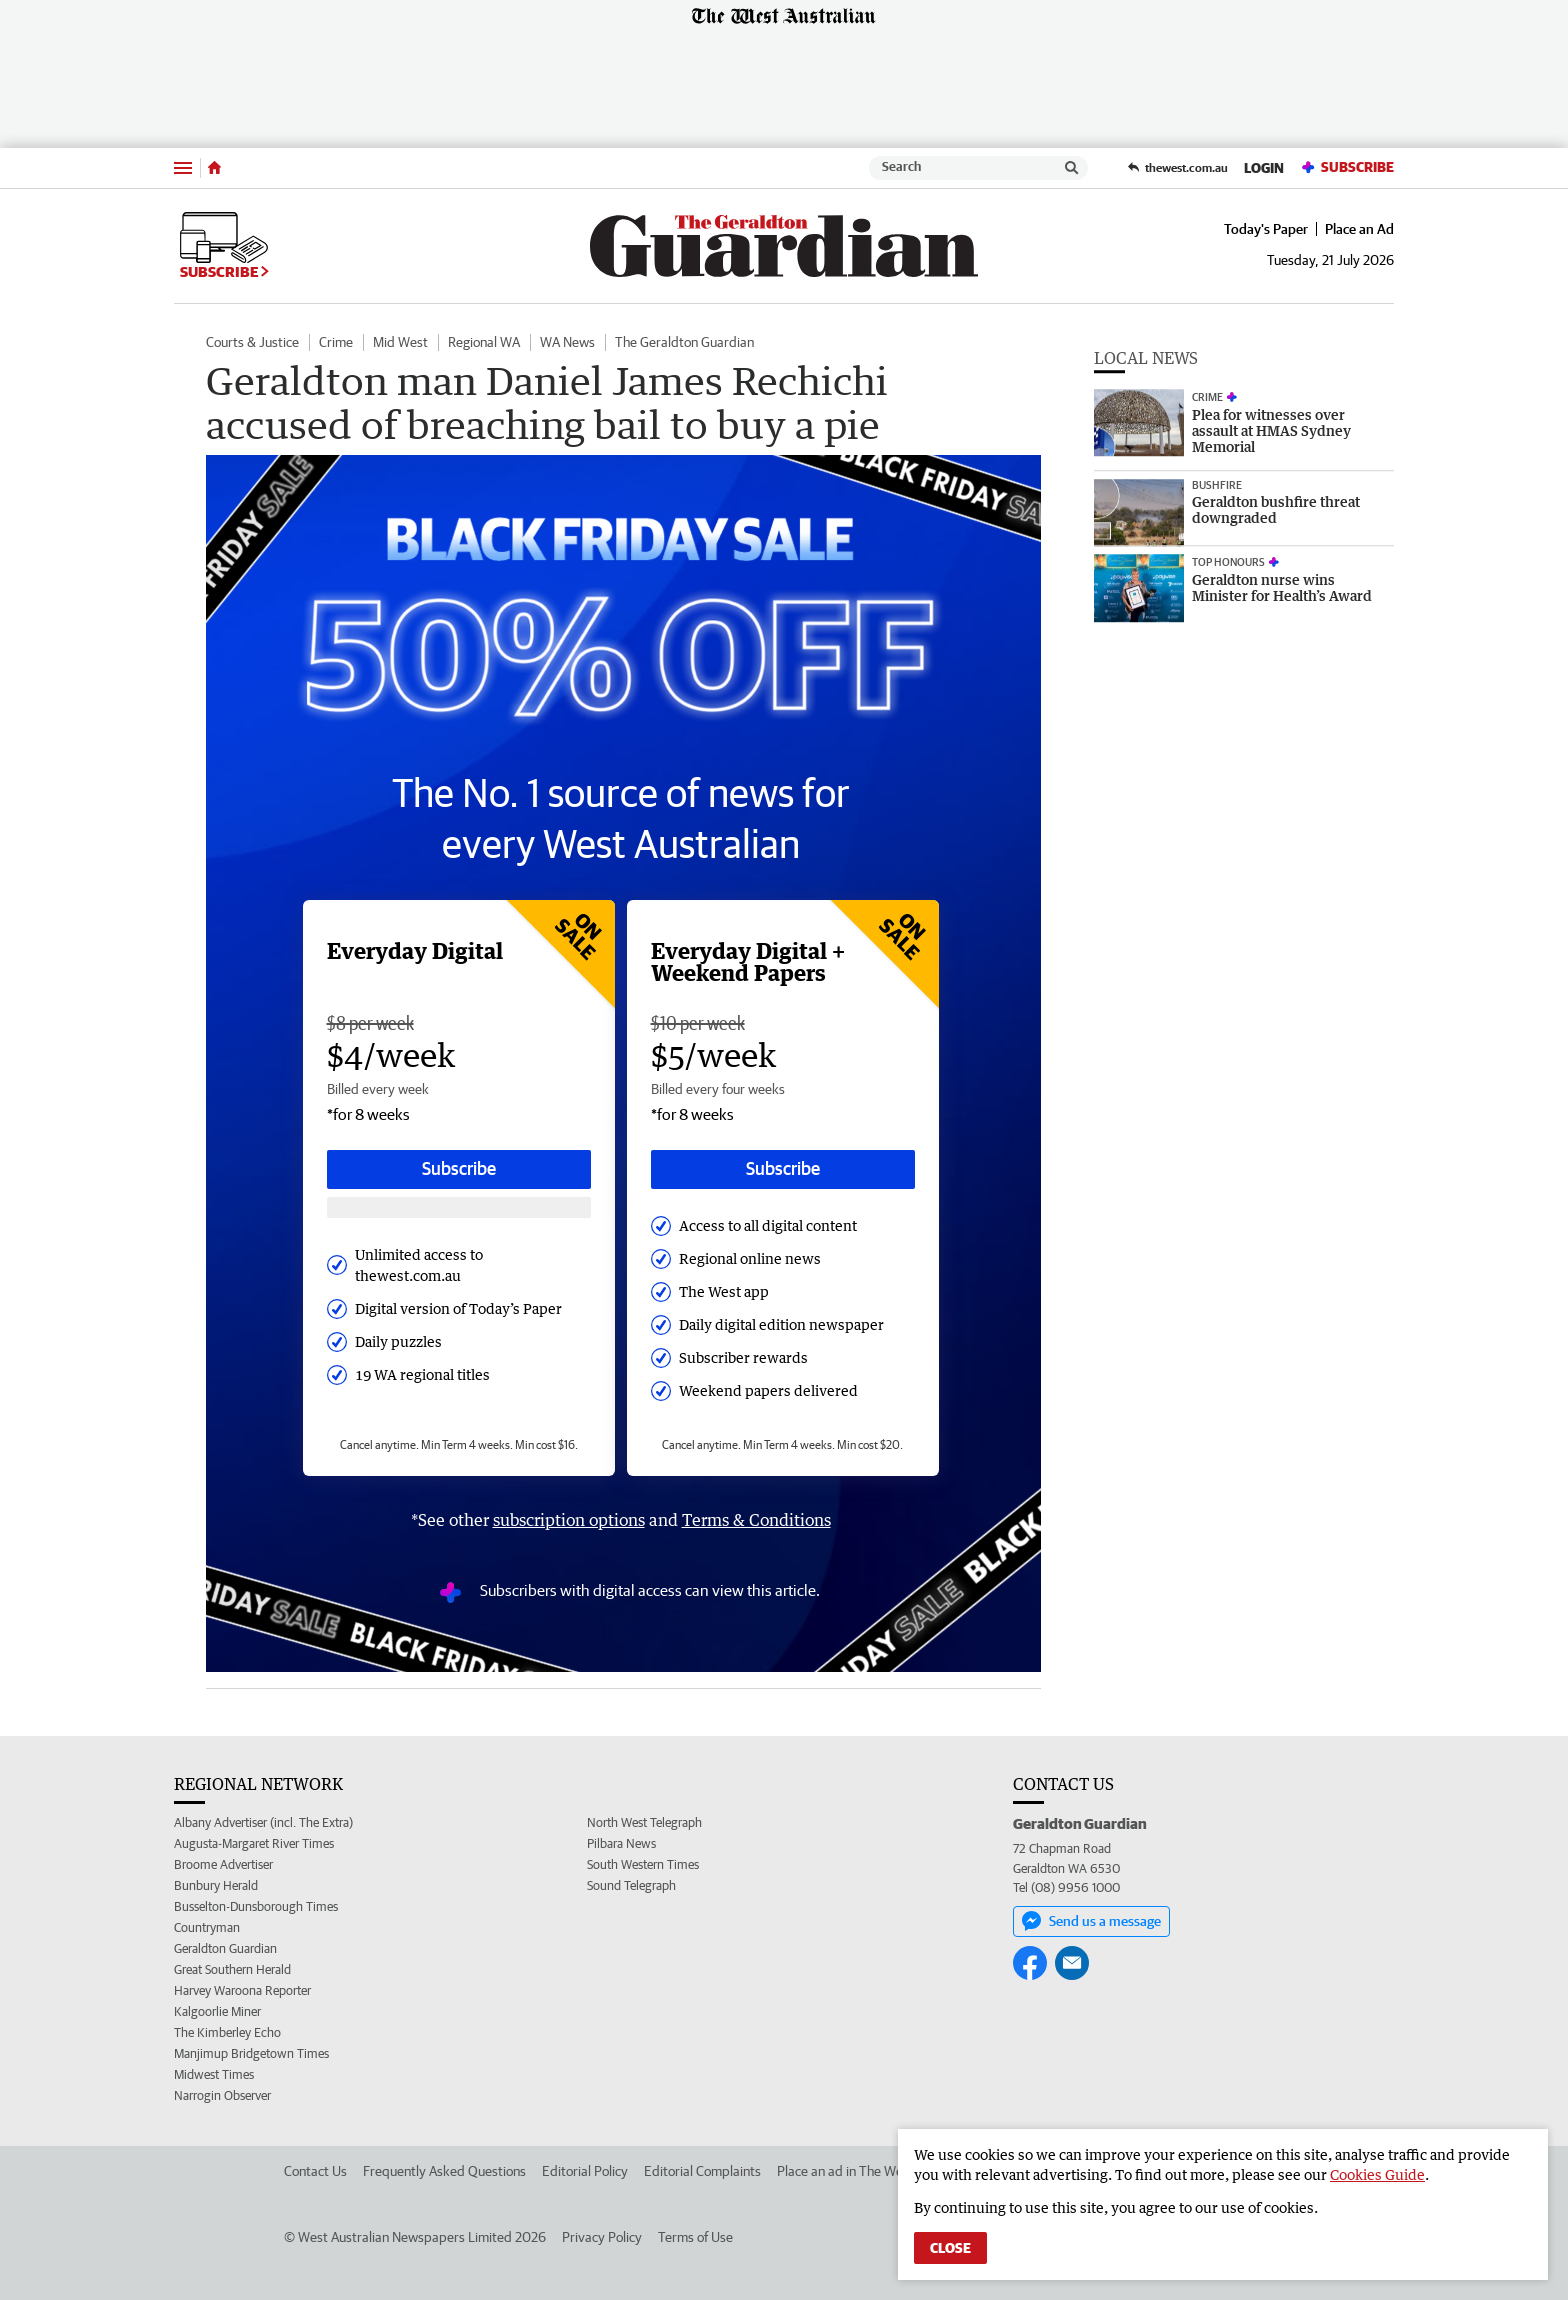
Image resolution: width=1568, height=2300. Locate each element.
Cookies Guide (1377, 2174)
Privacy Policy (602, 2237)
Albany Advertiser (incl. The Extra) (263, 1822)
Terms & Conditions (756, 1520)
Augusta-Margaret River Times (254, 1843)
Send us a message (1091, 1921)
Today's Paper (1266, 229)
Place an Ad (1359, 229)
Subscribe (1347, 167)
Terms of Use (695, 2237)
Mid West (400, 342)
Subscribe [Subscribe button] (459, 1168)
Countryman (207, 1927)
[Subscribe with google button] (459, 1207)
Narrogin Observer (222, 2095)
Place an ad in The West (845, 2171)
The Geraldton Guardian (684, 342)
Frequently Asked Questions (444, 2171)
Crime (336, 342)
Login (1264, 168)
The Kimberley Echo (227, 2032)
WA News (567, 342)
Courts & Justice (252, 342)
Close (950, 2248)
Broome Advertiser (223, 1864)
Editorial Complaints (702, 2171)
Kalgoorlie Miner (217, 2011)
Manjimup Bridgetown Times (251, 2053)
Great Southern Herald (232, 1969)
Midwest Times (214, 2074)
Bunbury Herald (216, 1885)
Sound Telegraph (631, 1885)
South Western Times (643, 1864)
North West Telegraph (644, 1822)
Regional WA (484, 342)
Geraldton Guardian (225, 1948)
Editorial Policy (585, 2171)
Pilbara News (621, 1843)
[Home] (214, 168)
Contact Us (315, 2171)
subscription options (569, 1520)
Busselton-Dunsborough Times (256, 1906)
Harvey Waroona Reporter (242, 1990)
